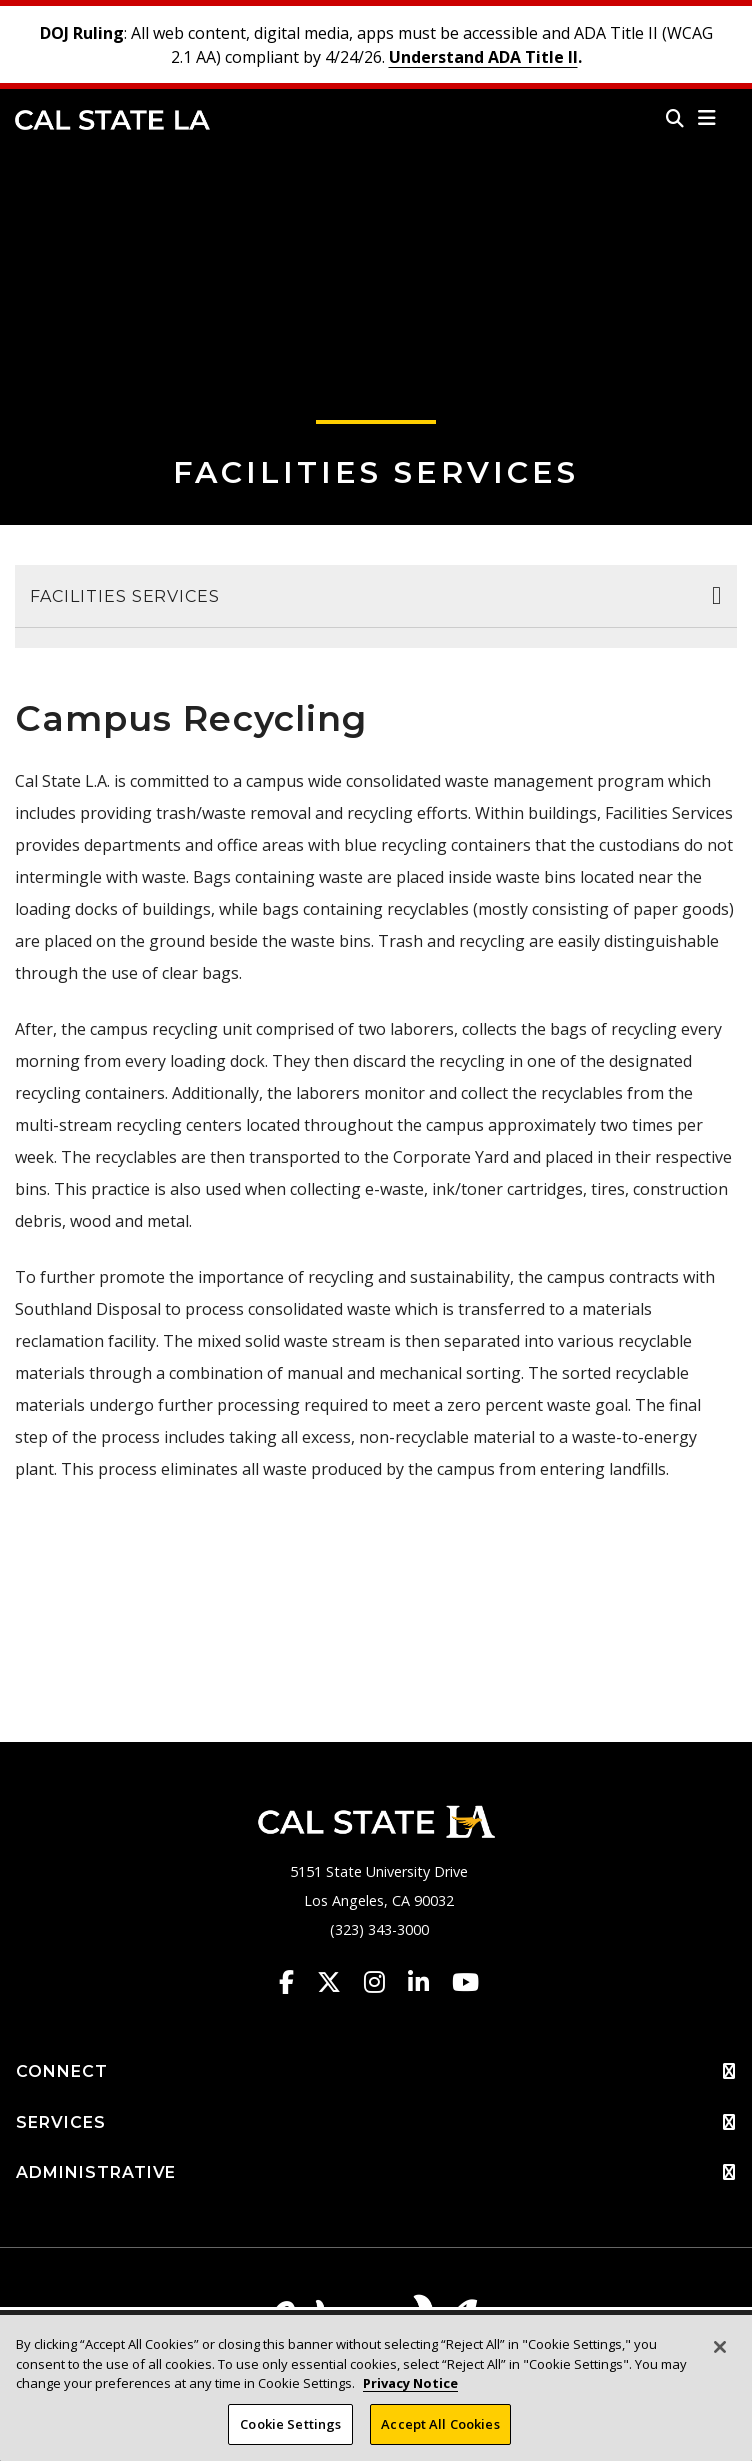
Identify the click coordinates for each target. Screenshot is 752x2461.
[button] (707, 118)
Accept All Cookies (440, 2431)
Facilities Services (376, 472)
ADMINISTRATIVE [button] (376, 2173)
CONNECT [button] (376, 2072)
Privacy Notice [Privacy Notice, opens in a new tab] (410, 2390)
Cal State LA (112, 120)
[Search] (675, 118)
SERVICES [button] (376, 2123)
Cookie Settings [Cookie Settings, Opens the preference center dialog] (290, 2431)
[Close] (720, 2354)
